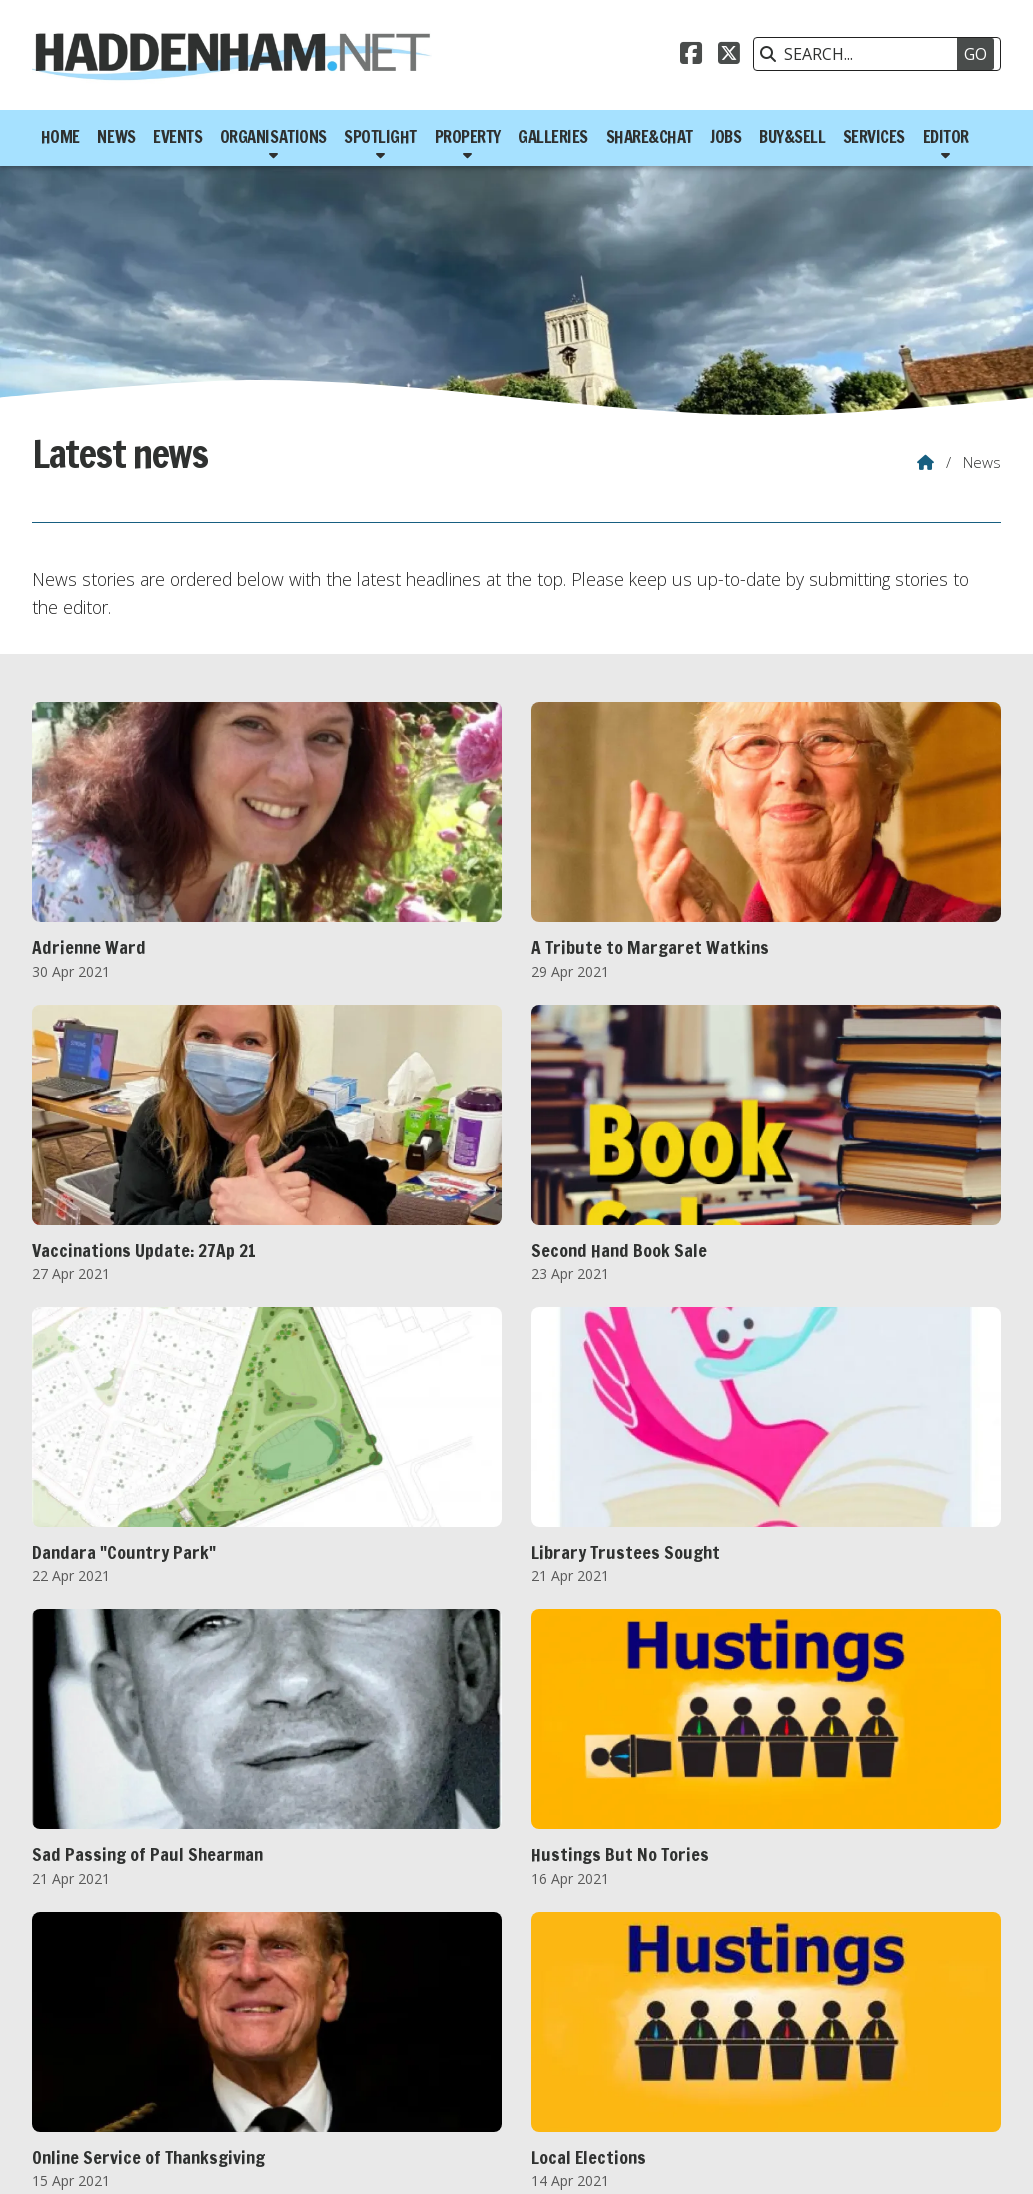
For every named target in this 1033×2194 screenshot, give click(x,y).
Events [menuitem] (177, 137)
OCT (457, 2060)
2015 (277, 2038)
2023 (674, 2038)
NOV (503, 2060)
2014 (228, 2038)
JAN (74, 2060)
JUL (328, 2060)
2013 (178, 2038)
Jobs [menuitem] (725, 137)
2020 (525, 2038)
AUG (370, 2060)
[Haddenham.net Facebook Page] (691, 56)
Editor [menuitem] (946, 137)
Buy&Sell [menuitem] (792, 137)
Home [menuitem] (60, 137)
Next (563, 1946)
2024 (724, 2038)
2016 (327, 2038)
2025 (773, 2038)
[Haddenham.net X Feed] (729, 56)
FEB (113, 2060)
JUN (290, 2060)
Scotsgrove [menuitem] (955, 2158)
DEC (548, 2060)
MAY (246, 2060)
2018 (426, 2038)
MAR (158, 2060)
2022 (624, 2038)
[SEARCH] (867, 54)
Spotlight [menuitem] (380, 137)
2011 (79, 2038)
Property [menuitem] (468, 137)
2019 (476, 2038)
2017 (376, 2038)
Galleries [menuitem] (553, 137)
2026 (823, 2038)
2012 (128, 2038)
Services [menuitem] (874, 137)
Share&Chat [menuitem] (649, 137)
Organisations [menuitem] (273, 137)
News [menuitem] (116, 137)
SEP (414, 2060)
